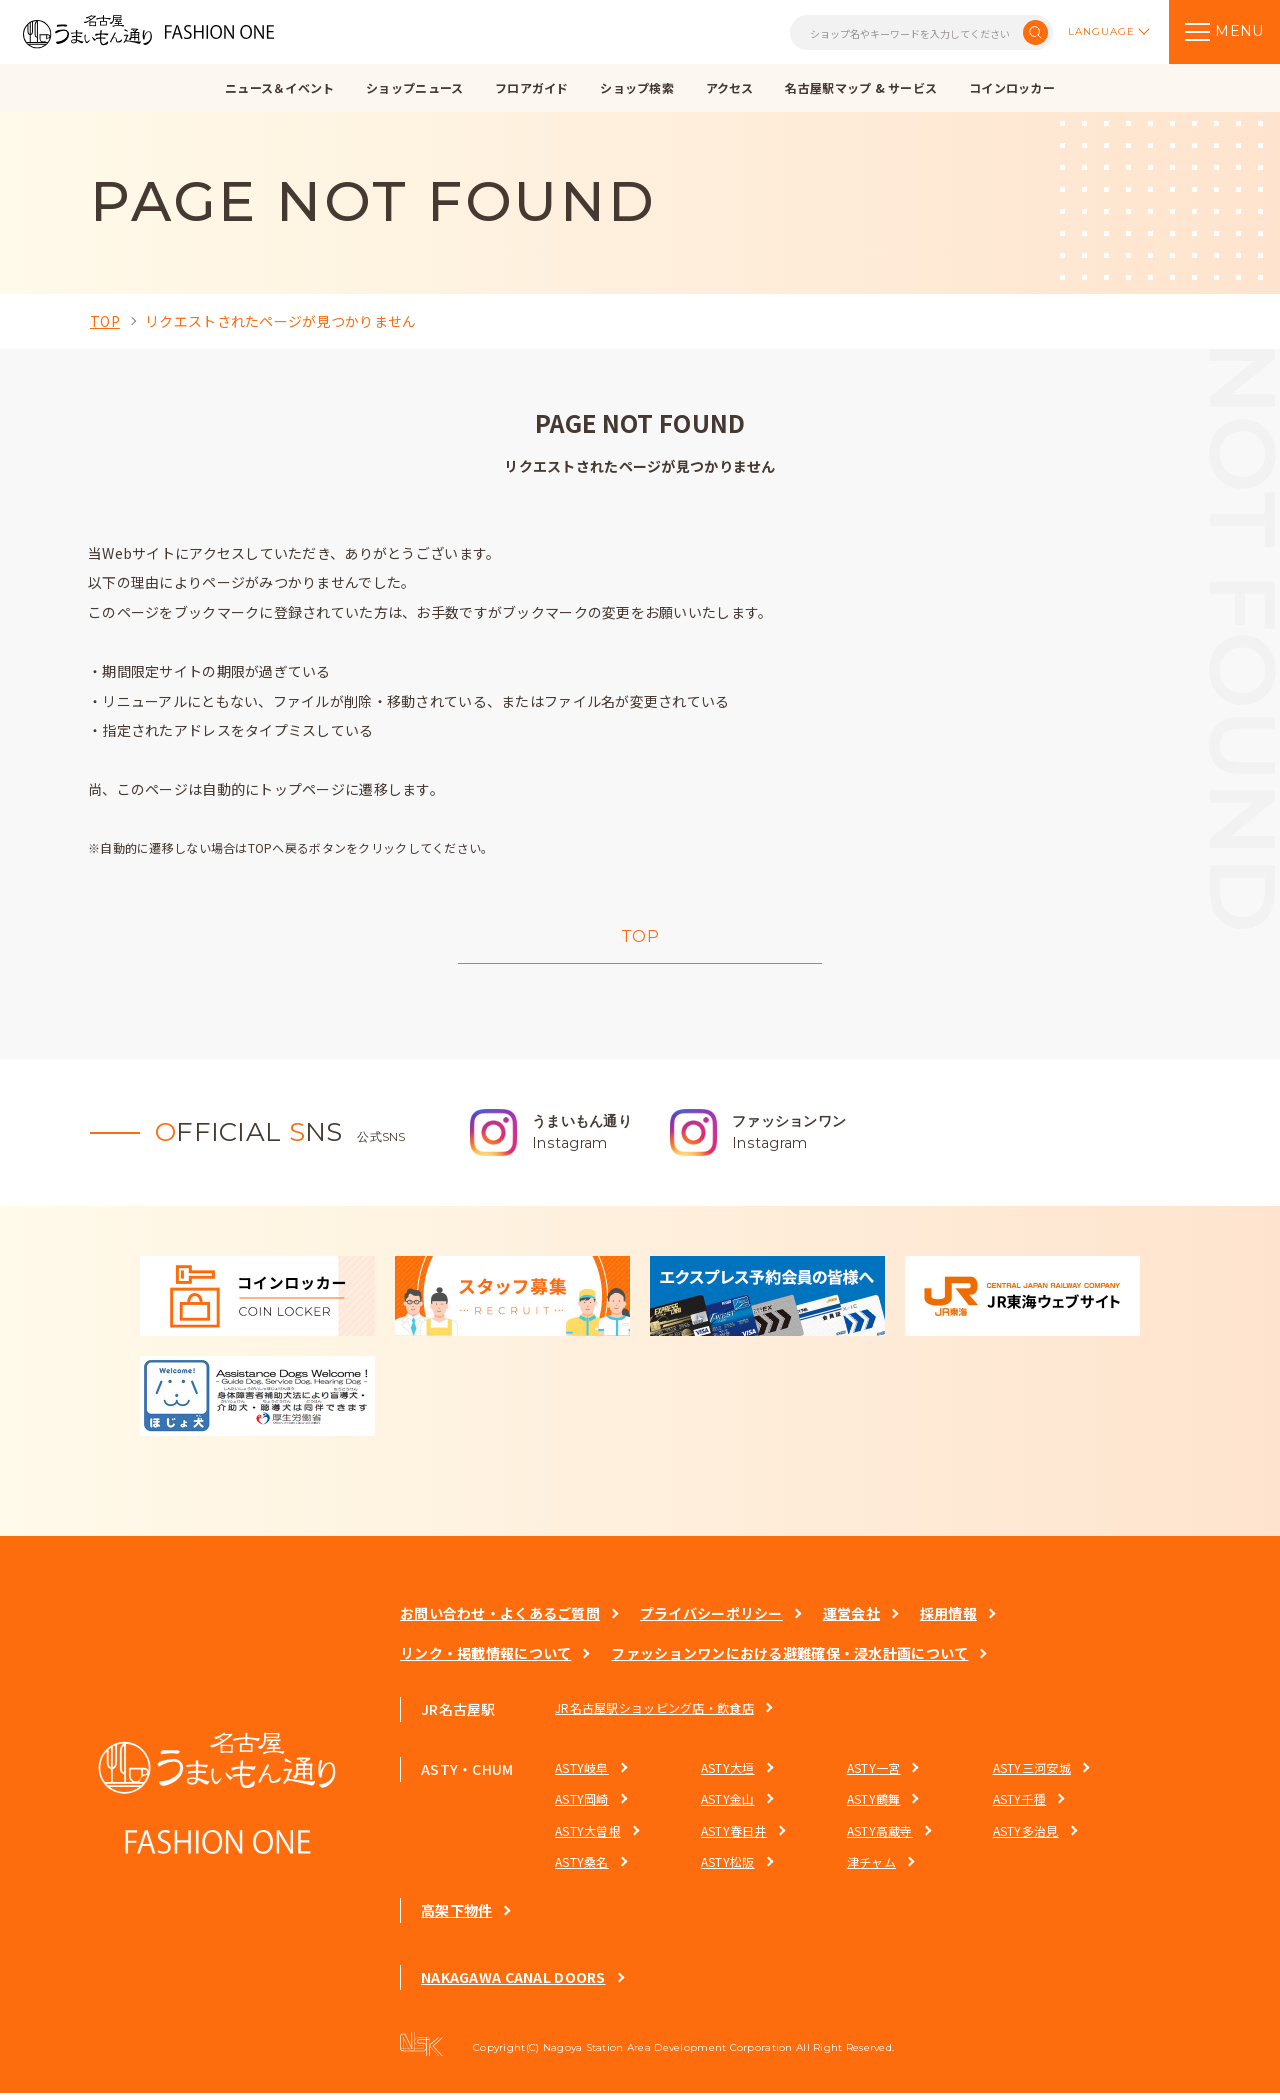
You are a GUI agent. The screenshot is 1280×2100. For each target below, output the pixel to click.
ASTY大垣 (728, 1774)
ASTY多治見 (1025, 1837)
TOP (105, 321)
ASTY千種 (1019, 1805)
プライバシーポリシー (711, 1620)
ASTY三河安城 (1031, 1774)
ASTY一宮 (873, 1774)
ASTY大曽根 (588, 1837)
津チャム (870, 1868)
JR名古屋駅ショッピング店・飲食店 (654, 1713)
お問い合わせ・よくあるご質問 (500, 1620)
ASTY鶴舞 (873, 1805)
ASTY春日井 (734, 1837)
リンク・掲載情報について (485, 1660)
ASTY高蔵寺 (879, 1837)
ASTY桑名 (582, 1868)
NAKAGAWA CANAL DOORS (513, 1984)
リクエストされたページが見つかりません (280, 321)
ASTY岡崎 (582, 1805)
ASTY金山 (728, 1805)
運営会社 (851, 1620)
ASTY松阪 (728, 1868)
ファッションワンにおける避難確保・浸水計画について (789, 1660)
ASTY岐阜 (582, 1774)
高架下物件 (456, 1917)
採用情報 (948, 1620)
